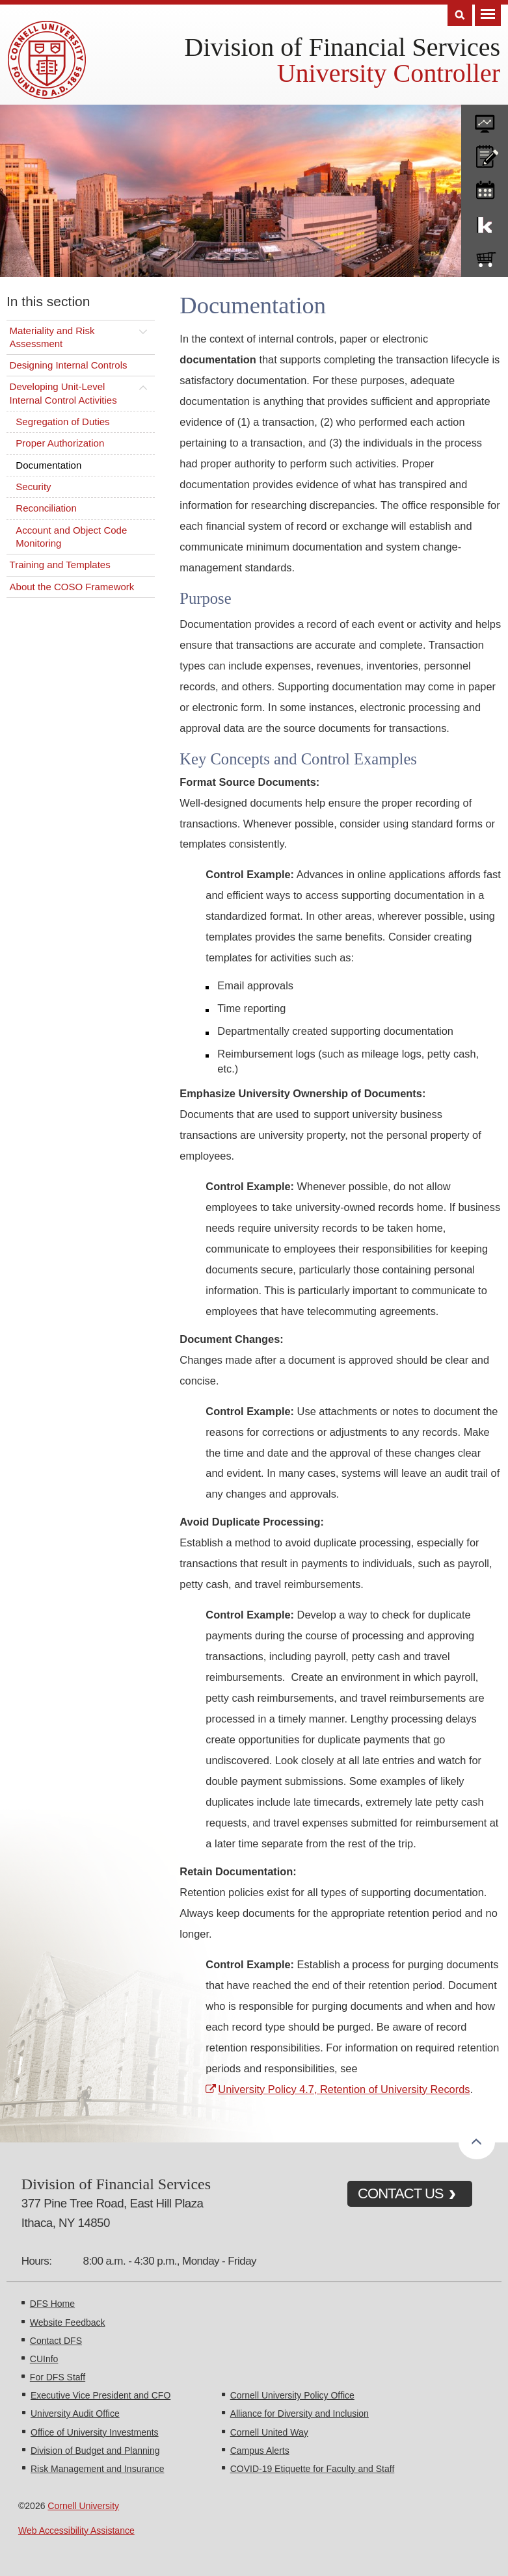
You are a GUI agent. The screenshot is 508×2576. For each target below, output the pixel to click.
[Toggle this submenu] (143, 331)
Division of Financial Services (342, 47)
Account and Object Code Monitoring (71, 537)
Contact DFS (56, 2340)
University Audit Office (75, 2413)
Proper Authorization (60, 443)
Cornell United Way (269, 2432)
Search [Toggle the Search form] (460, 15)
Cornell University (83, 2506)
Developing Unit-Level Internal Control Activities (63, 393)
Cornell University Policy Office (292, 2395)
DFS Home (52, 2303)
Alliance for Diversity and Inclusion (299, 2413)
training (484, 188)
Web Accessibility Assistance (76, 2530)
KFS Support (484, 222)
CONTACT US (401, 2193)
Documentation (48, 465)
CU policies (484, 153)
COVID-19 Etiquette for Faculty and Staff (312, 2469)
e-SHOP (484, 256)
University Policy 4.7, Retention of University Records (344, 2089)
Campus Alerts (259, 2450)
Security (33, 486)
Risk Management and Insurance (97, 2469)
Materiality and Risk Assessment (52, 337)
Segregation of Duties (62, 421)
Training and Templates (60, 564)
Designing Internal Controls (68, 365)
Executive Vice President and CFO (100, 2395)
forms (484, 119)
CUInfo (44, 2359)
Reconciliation (46, 508)
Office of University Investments (95, 2432)
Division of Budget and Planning (95, 2450)
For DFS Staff (57, 2377)
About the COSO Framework (72, 586)
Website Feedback (67, 2322)
